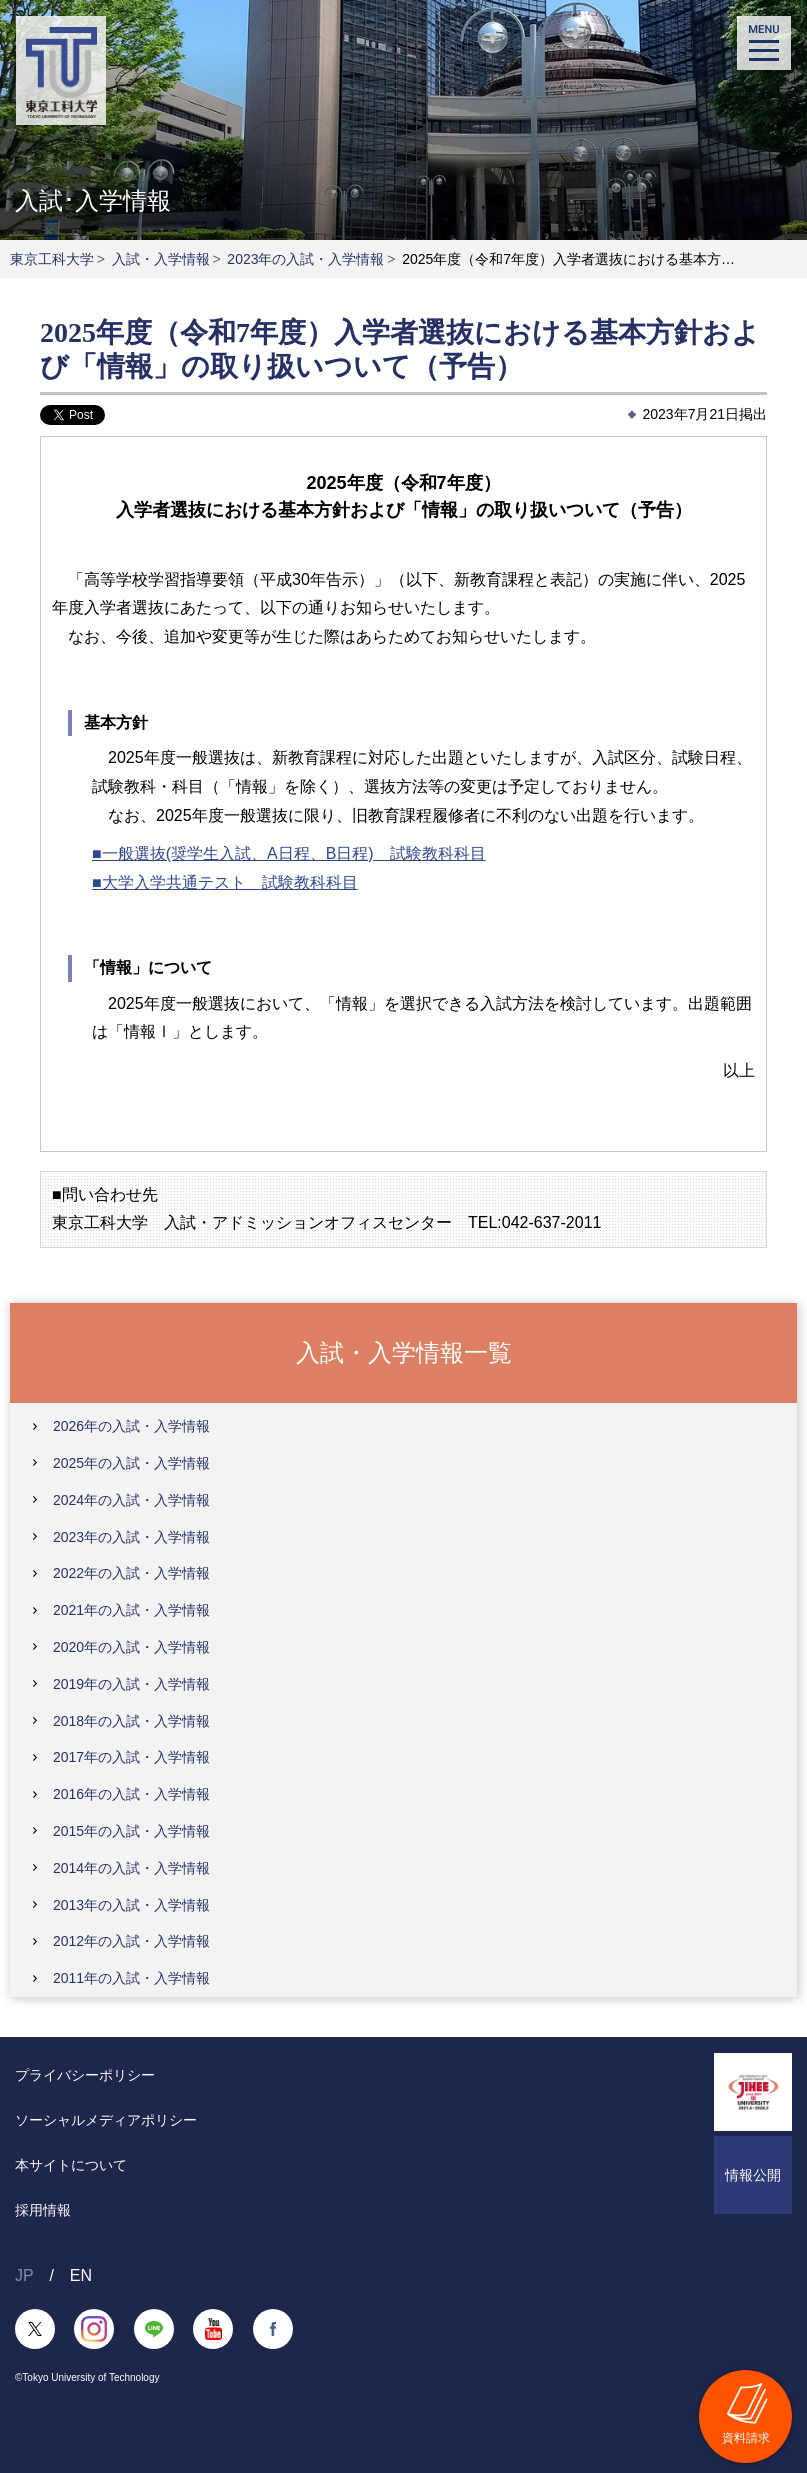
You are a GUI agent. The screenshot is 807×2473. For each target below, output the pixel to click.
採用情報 (43, 2210)
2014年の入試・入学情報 (131, 1868)
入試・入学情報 (161, 259)
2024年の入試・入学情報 (131, 1500)
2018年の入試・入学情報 (131, 1721)
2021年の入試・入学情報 (131, 1610)
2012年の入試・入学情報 (131, 1941)
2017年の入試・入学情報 (131, 1757)
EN (81, 2275)
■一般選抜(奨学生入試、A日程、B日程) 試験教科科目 (289, 853)
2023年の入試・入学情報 (305, 259)
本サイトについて (71, 2165)
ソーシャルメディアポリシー (106, 2120)
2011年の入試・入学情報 (131, 1978)
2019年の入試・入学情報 (131, 1684)
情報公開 (753, 2175)
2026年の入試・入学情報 (131, 1426)
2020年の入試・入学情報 (131, 1647)
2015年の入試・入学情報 (131, 1831)
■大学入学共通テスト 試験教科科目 (225, 882)
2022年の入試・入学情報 (131, 1573)
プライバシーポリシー (85, 2075)
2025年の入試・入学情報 (131, 1463)
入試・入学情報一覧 (404, 1351)
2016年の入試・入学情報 (131, 1794)
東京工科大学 (52, 259)
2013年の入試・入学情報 (131, 1905)
